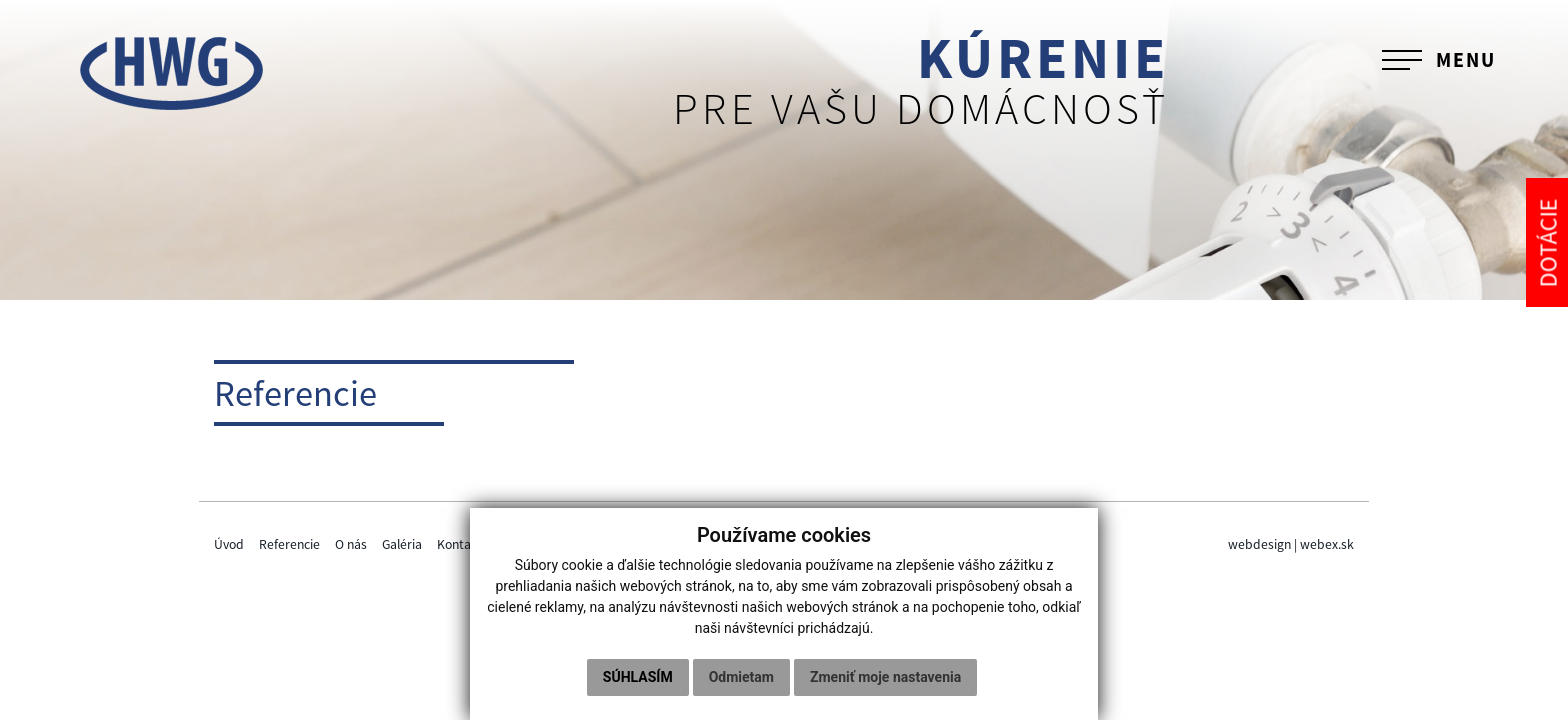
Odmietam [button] (741, 677)
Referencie (289, 544)
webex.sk (1327, 544)
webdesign (1259, 544)
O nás (351, 544)
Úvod (229, 544)
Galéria (402, 544)
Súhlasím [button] (638, 677)
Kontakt (460, 544)
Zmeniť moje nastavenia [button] (885, 677)
